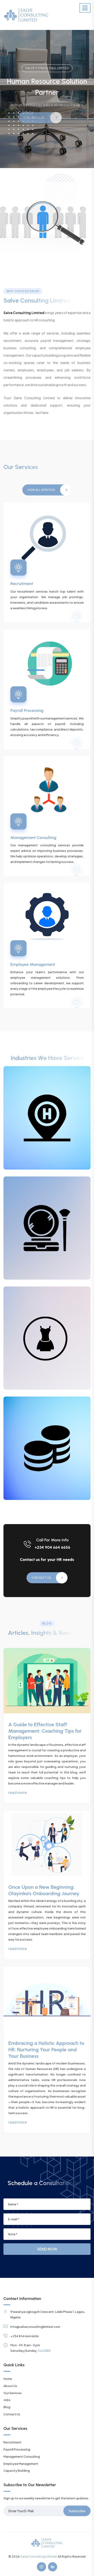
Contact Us (41, 1577)
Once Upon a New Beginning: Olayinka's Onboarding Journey (43, 1890)
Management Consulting (33, 837)
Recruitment (21, 583)
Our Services (19, 117)
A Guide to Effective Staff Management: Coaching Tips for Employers (45, 1731)
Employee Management (32, 964)
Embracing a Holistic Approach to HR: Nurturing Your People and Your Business (46, 2049)
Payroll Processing (27, 710)
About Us (10, 2386)
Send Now (47, 2249)
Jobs (6, 2400)
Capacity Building (16, 2470)
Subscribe (77, 2511)
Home (7, 2379)
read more (17, 1792)
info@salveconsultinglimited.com (35, 2327)
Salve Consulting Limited (38, 2556)
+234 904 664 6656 (52, 1547)
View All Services (41, 490)
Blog (6, 2407)
